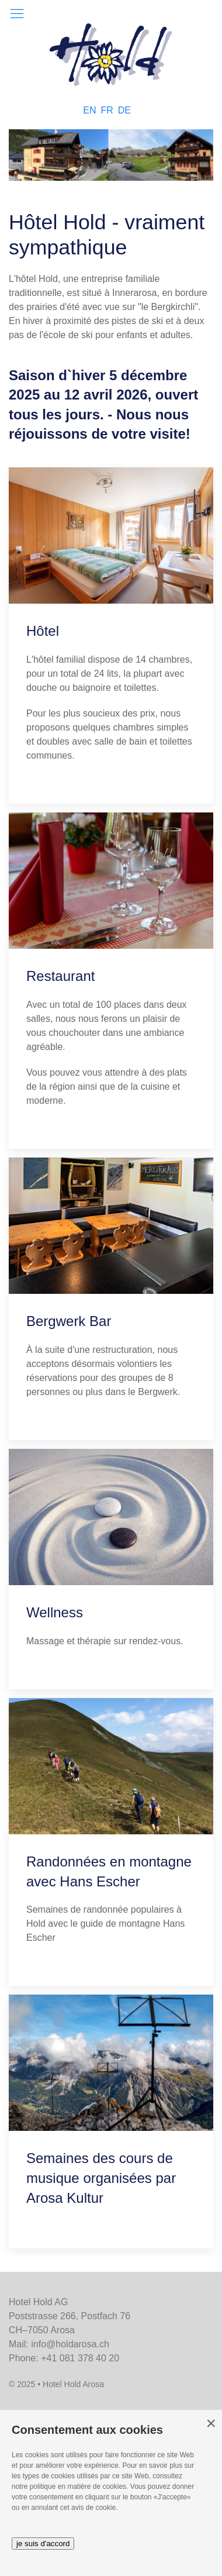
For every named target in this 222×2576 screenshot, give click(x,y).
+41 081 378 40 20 (80, 2358)
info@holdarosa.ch (70, 2344)
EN (89, 110)
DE (124, 110)
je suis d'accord (43, 2543)
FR (106, 110)
